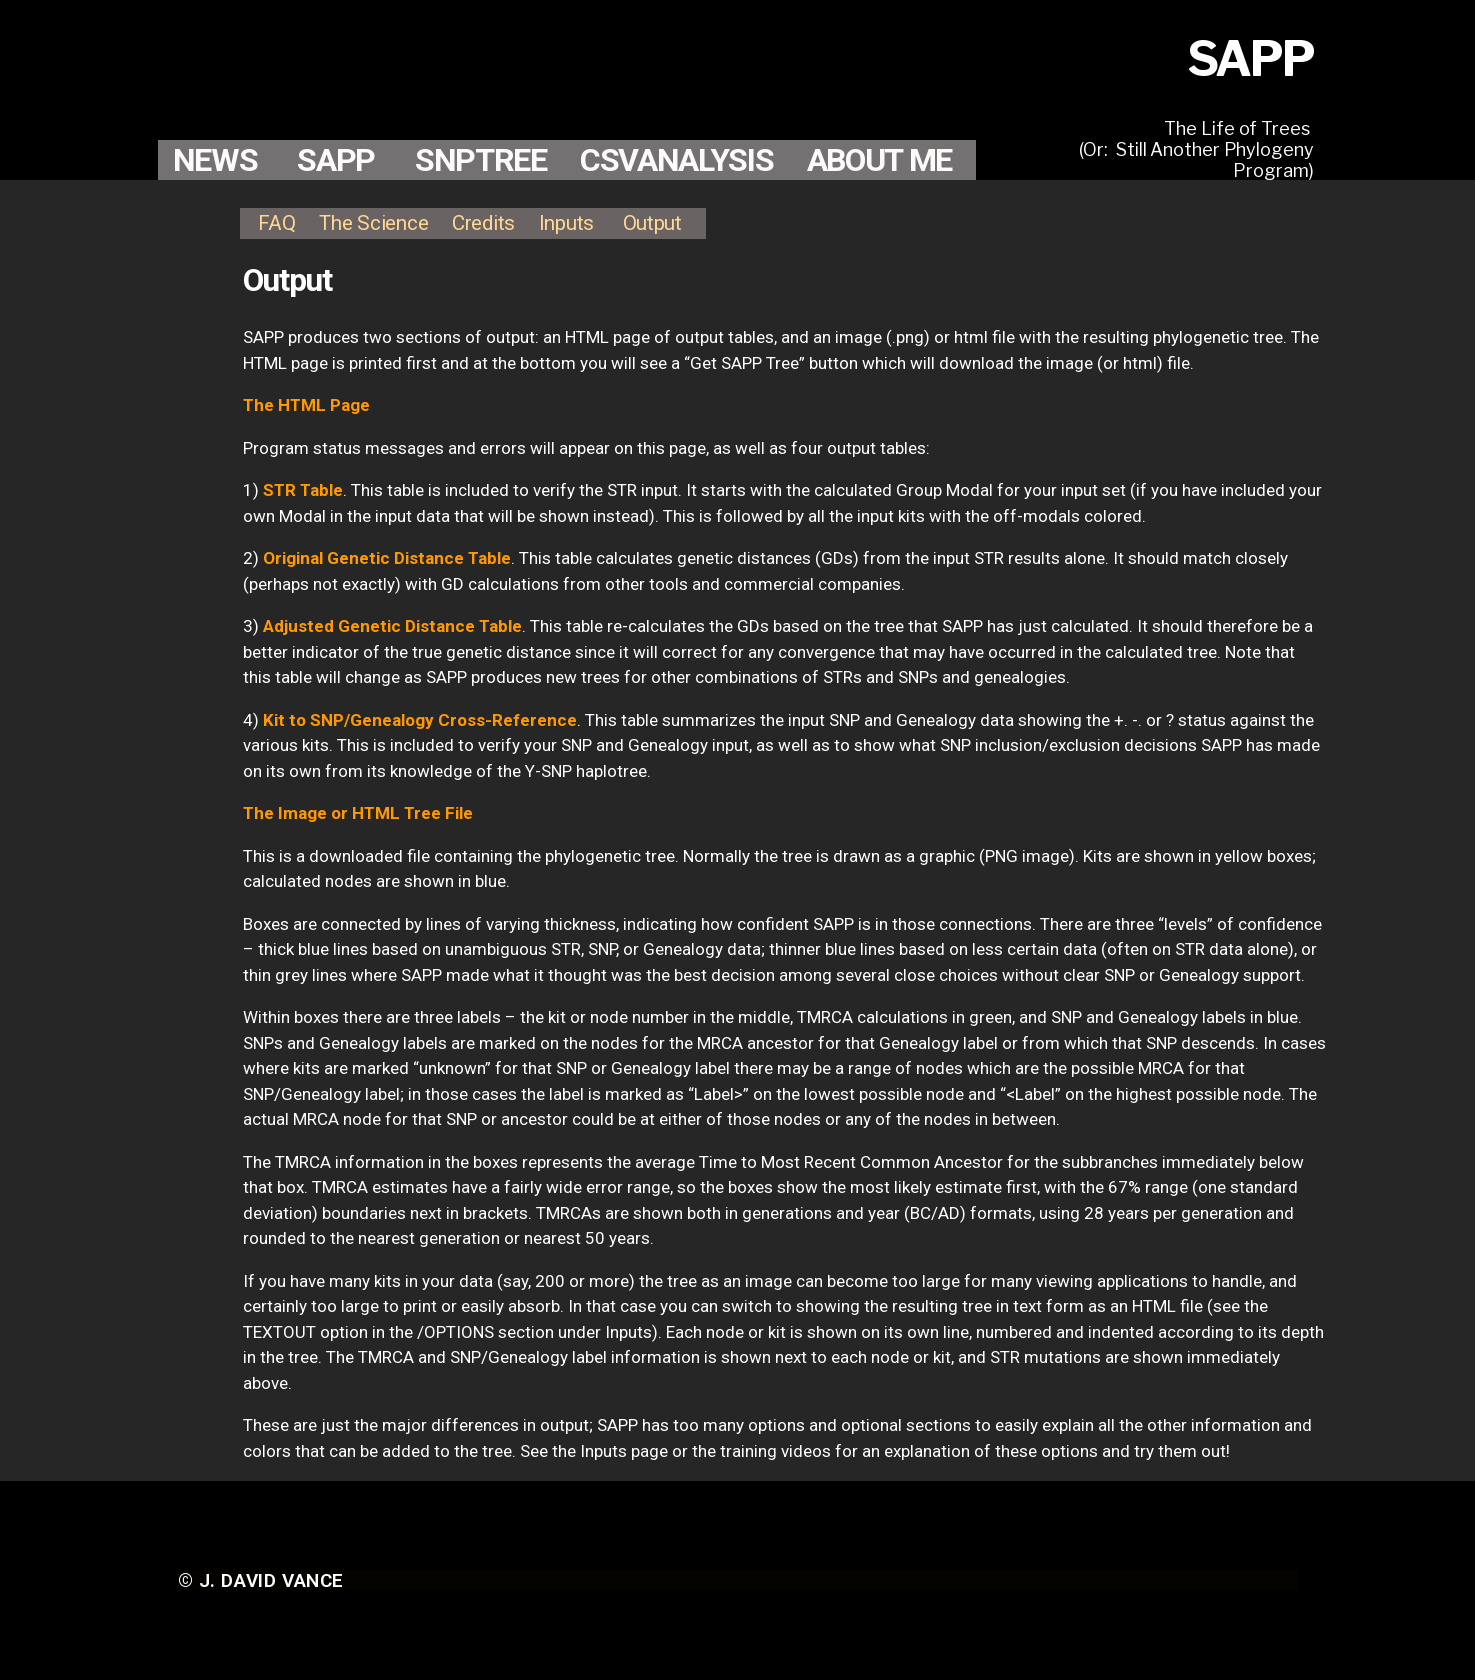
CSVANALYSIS (676, 160)
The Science (373, 223)
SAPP (336, 160)
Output (652, 223)
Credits (483, 223)
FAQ (276, 223)
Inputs (566, 223)
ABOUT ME (879, 160)
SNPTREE (481, 160)
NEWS (215, 160)
